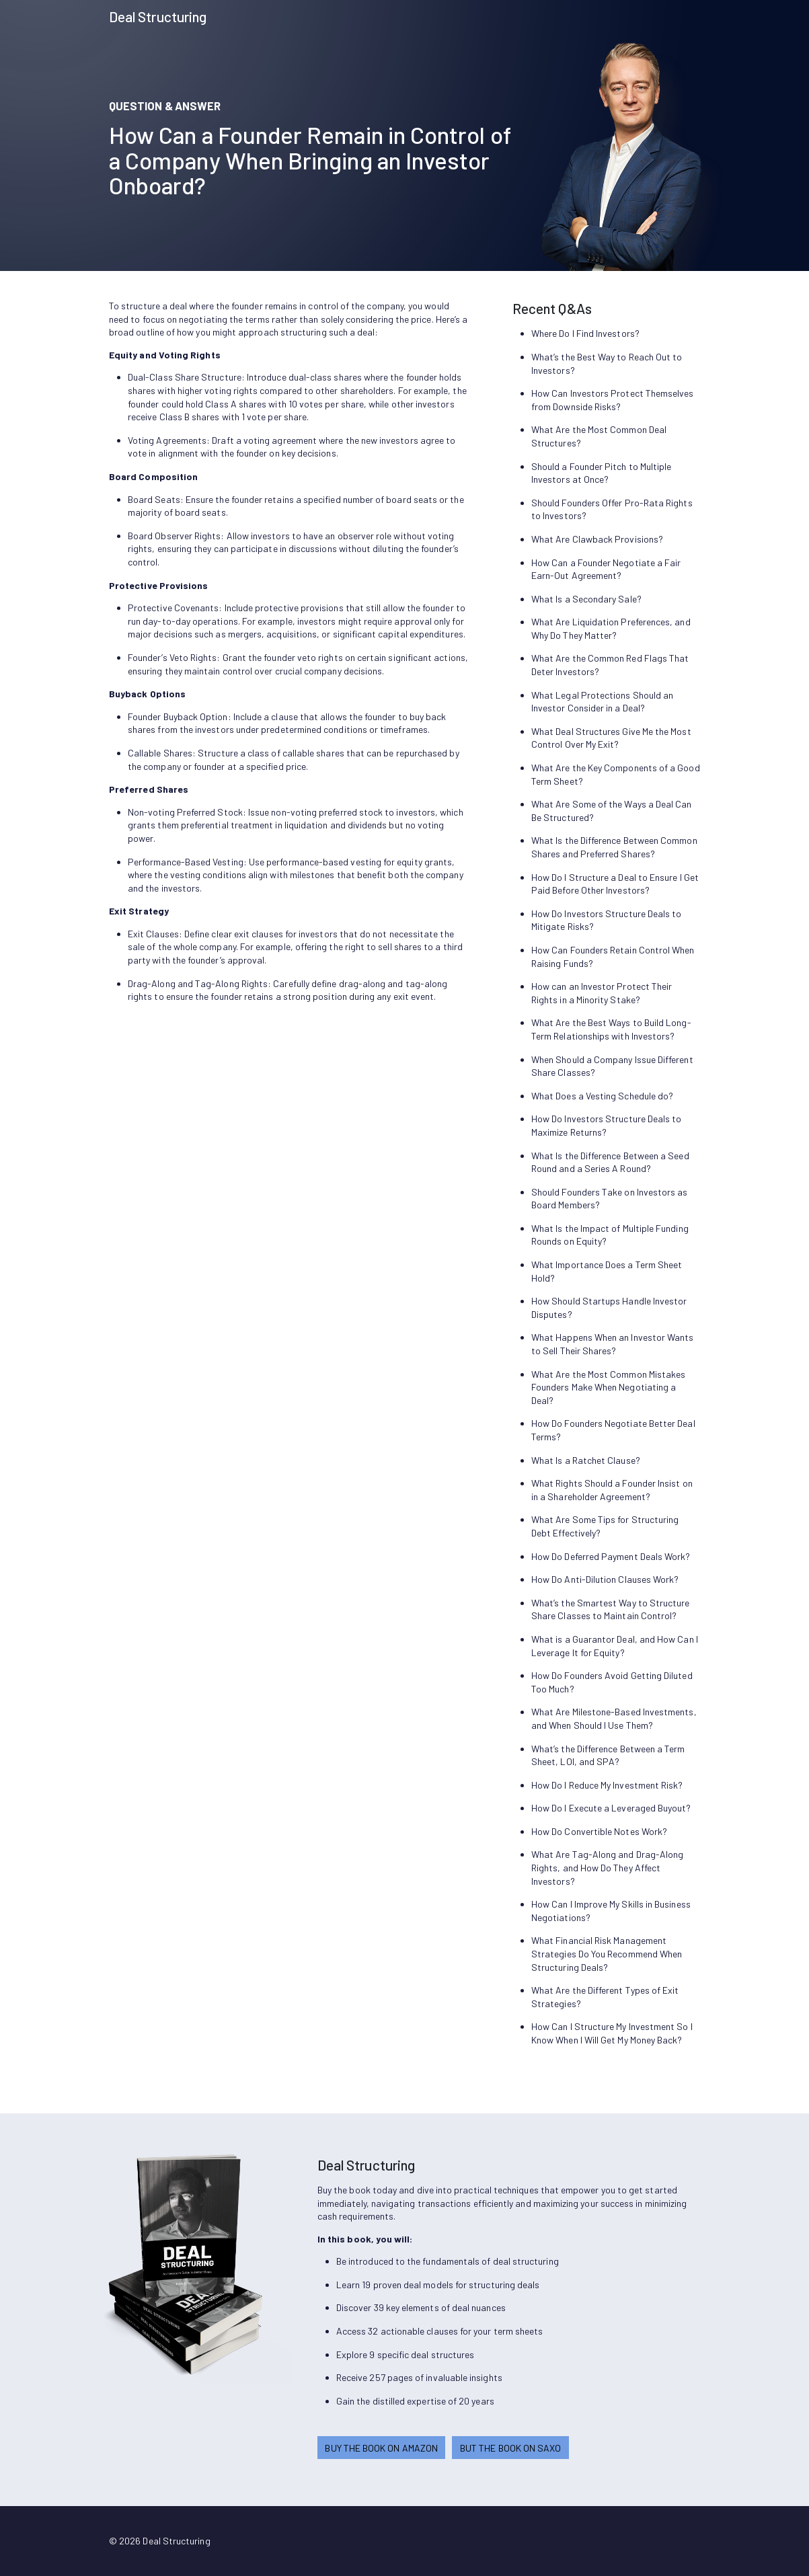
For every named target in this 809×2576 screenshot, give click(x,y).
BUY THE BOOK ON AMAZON (381, 2448)
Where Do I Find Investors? (585, 333)
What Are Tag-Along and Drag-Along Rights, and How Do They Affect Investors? (607, 1867)
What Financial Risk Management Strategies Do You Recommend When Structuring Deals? (606, 1953)
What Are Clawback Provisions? (597, 539)
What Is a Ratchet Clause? (585, 1460)
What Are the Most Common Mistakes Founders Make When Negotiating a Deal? (608, 1387)
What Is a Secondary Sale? (586, 598)
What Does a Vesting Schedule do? (602, 1095)
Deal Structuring (157, 16)
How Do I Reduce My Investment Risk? (607, 1785)
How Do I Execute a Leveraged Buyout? (611, 1807)
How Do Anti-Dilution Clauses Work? (605, 1579)
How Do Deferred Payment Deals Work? (610, 1556)
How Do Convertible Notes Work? (599, 1831)
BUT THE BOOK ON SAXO (510, 2448)
